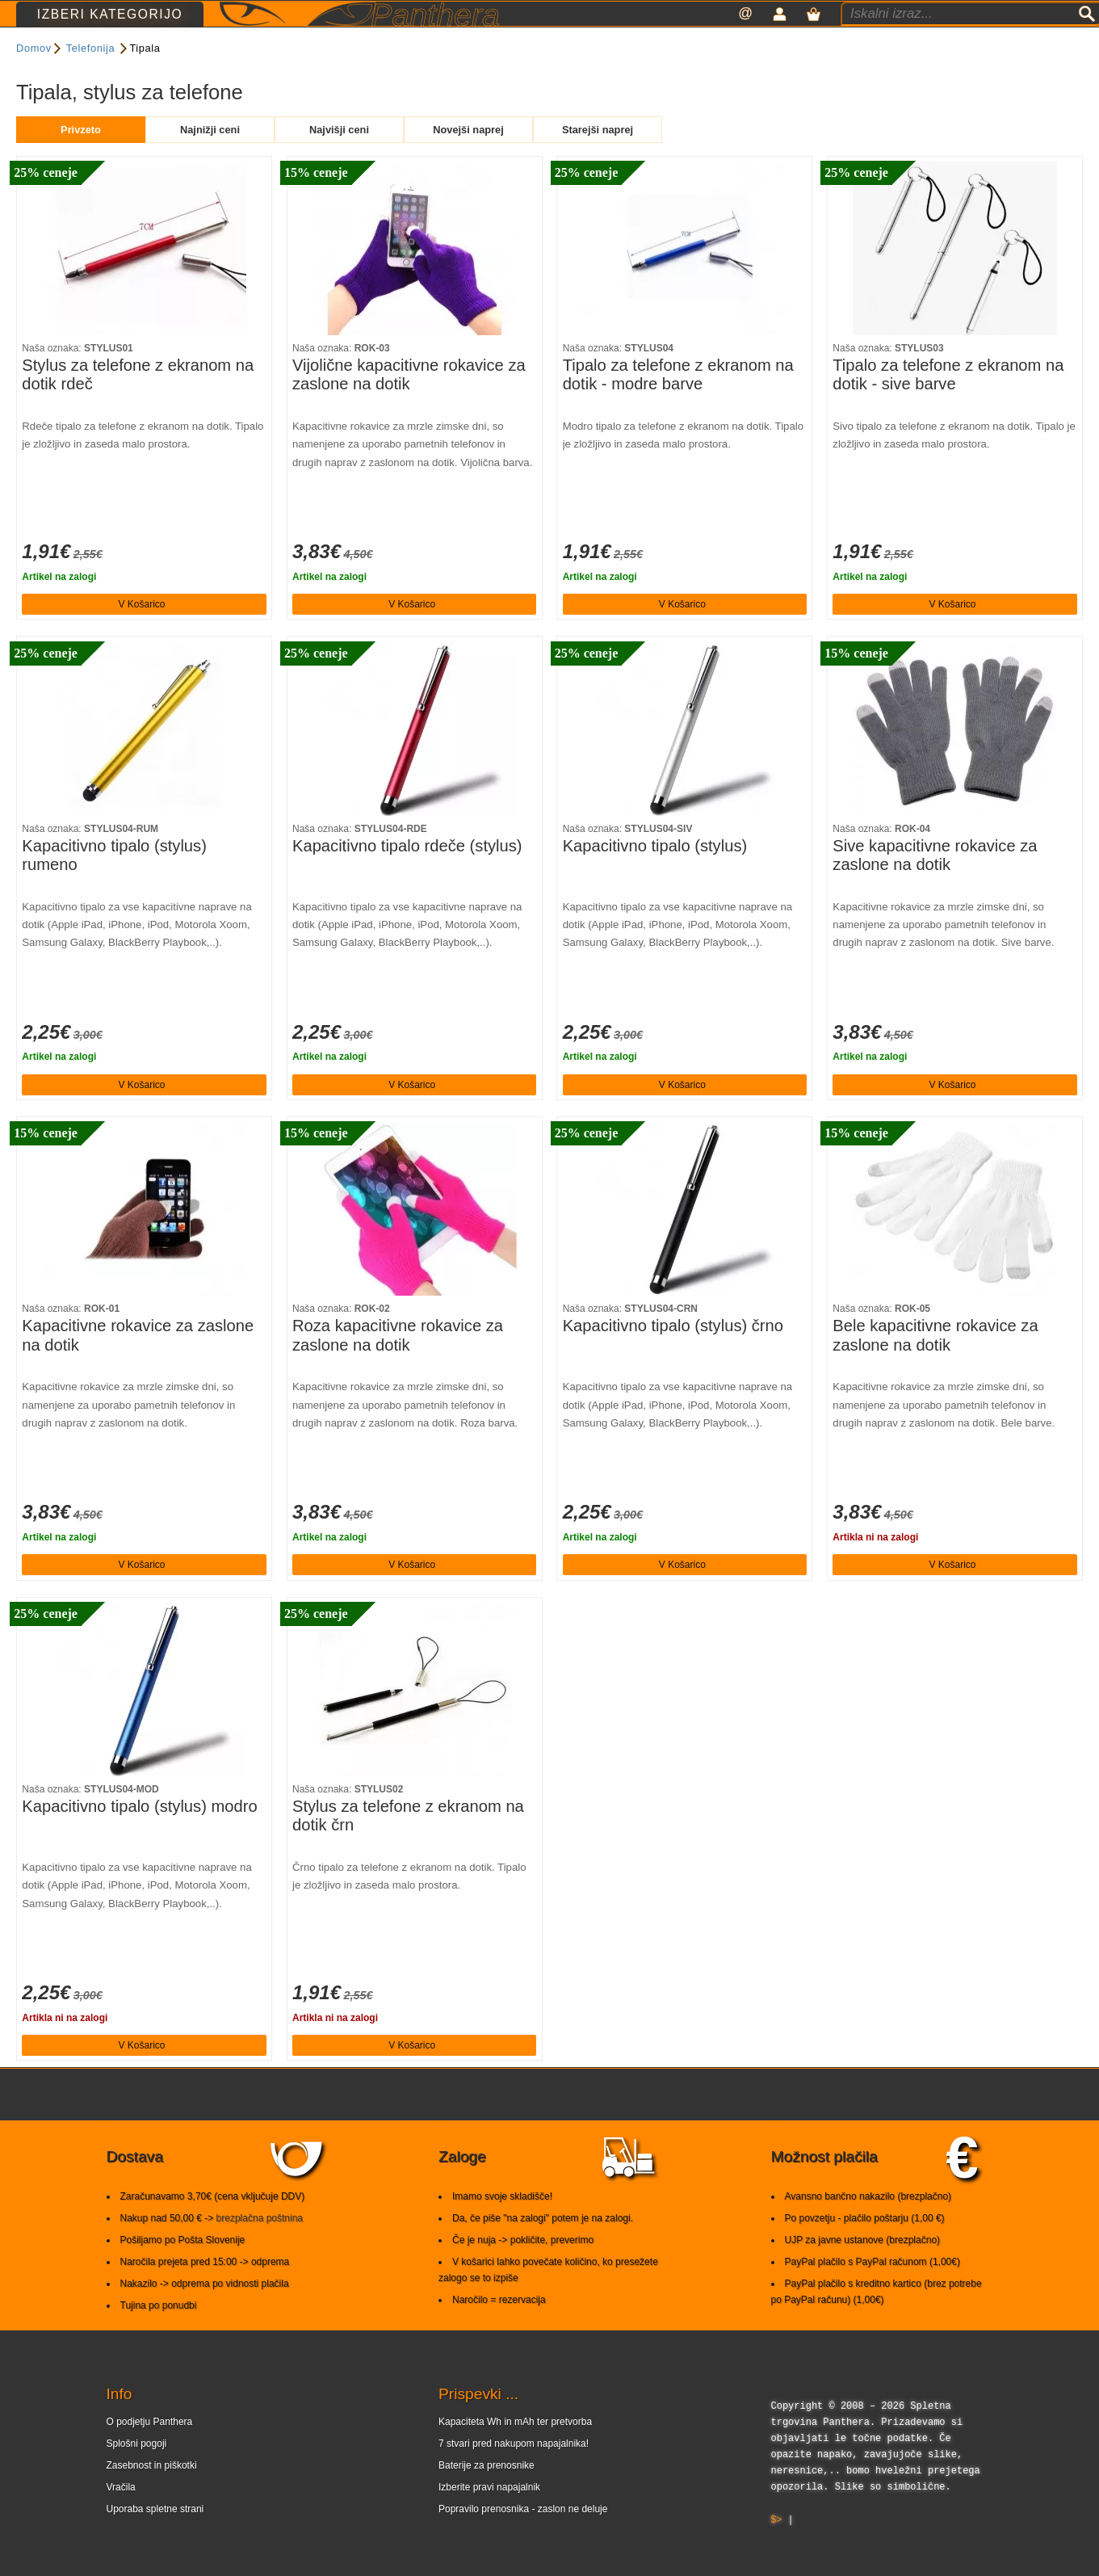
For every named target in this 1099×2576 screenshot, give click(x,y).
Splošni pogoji (137, 2474)
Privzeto (81, 160)
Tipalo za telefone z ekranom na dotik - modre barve (678, 405)
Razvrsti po (549, 84)
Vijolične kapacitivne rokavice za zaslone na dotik (409, 405)
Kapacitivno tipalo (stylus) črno (673, 1356)
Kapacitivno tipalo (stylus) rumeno (114, 886)
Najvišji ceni (339, 160)
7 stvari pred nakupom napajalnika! (513, 2474)
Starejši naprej (597, 160)
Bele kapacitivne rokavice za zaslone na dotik (935, 1366)
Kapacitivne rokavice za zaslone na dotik (138, 1366)
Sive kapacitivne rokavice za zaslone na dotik (935, 886)
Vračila (121, 2517)
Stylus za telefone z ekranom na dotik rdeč (138, 405)
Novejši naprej (468, 160)
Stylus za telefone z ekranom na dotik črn (408, 1846)
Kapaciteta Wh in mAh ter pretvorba (515, 2452)
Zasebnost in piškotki (152, 2496)
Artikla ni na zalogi (875, 1568)
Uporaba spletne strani (155, 2539)
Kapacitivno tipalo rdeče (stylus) (407, 876)
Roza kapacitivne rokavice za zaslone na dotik (397, 1366)
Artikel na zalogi (59, 607)
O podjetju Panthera (150, 2452)
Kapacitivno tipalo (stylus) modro (139, 1837)
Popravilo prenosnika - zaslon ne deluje (522, 2539)
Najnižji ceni (210, 160)
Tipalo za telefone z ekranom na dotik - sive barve (948, 405)
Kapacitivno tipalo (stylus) (655, 876)
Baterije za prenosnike (486, 2496)
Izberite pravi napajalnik (489, 2517)
